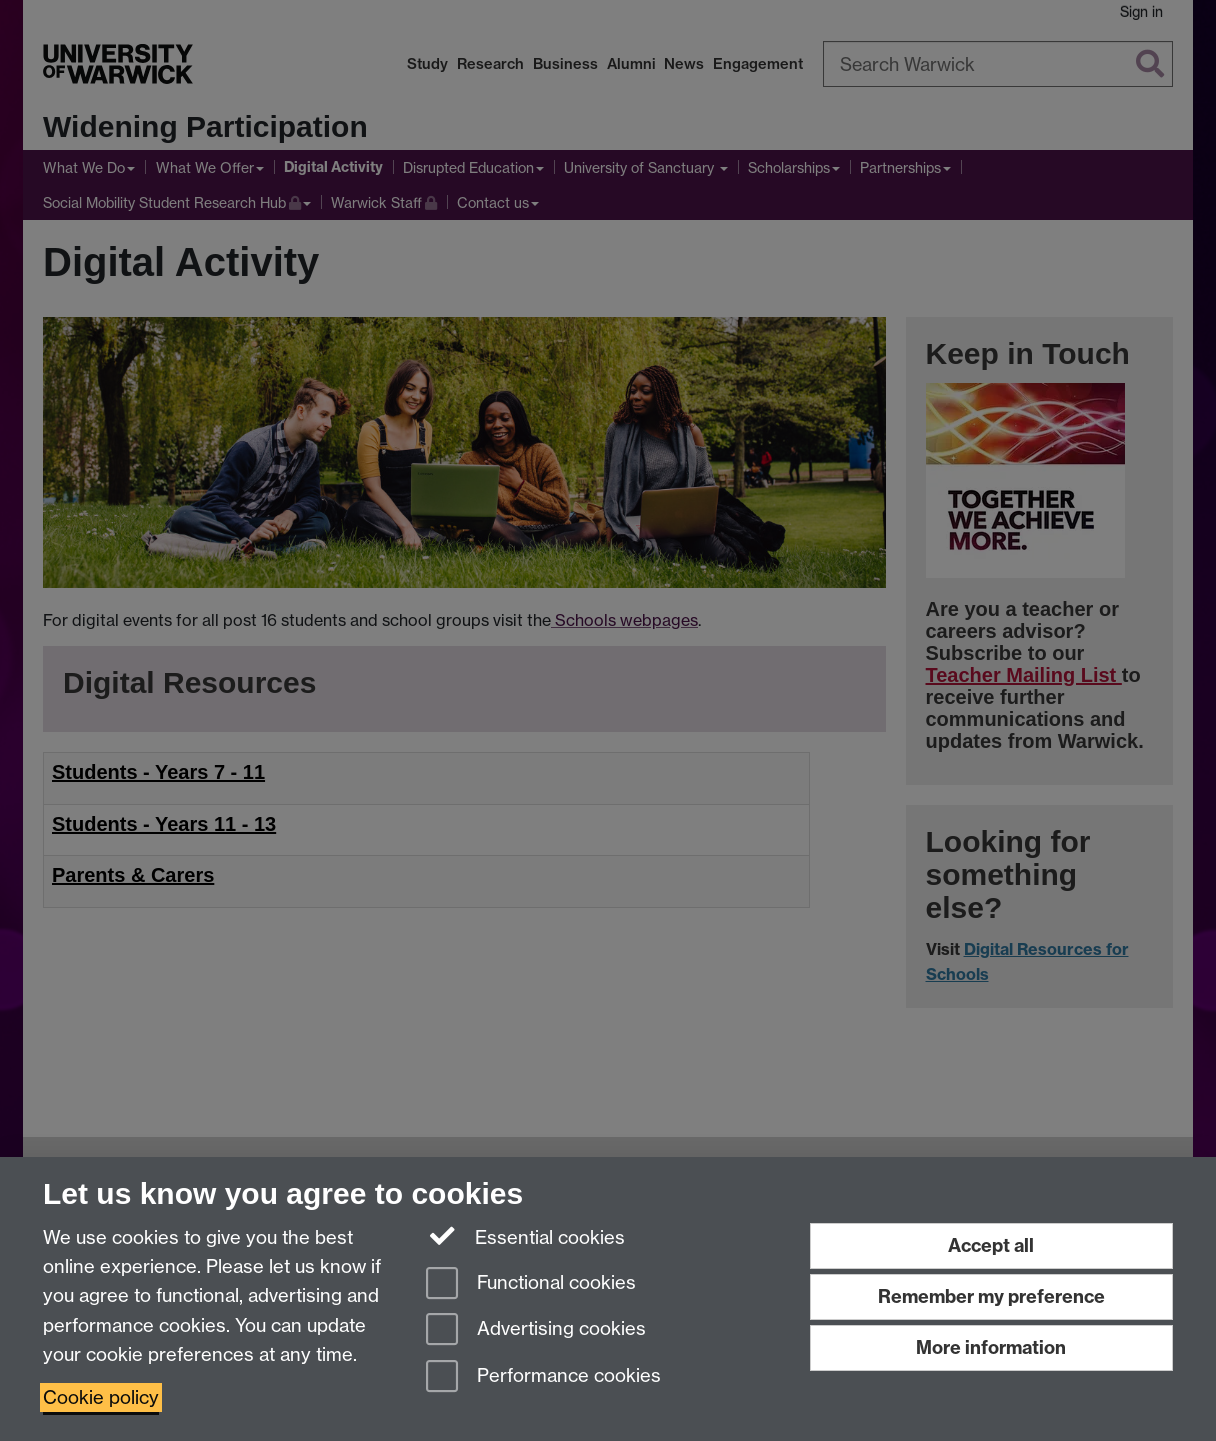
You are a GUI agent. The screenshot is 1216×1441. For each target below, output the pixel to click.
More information (991, 1347)
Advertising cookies (536, 1330)
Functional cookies (531, 1284)
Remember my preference (991, 1296)
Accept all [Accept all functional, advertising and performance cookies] (991, 1245)
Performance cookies (543, 1377)
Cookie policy (101, 1397)
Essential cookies (525, 1236)
